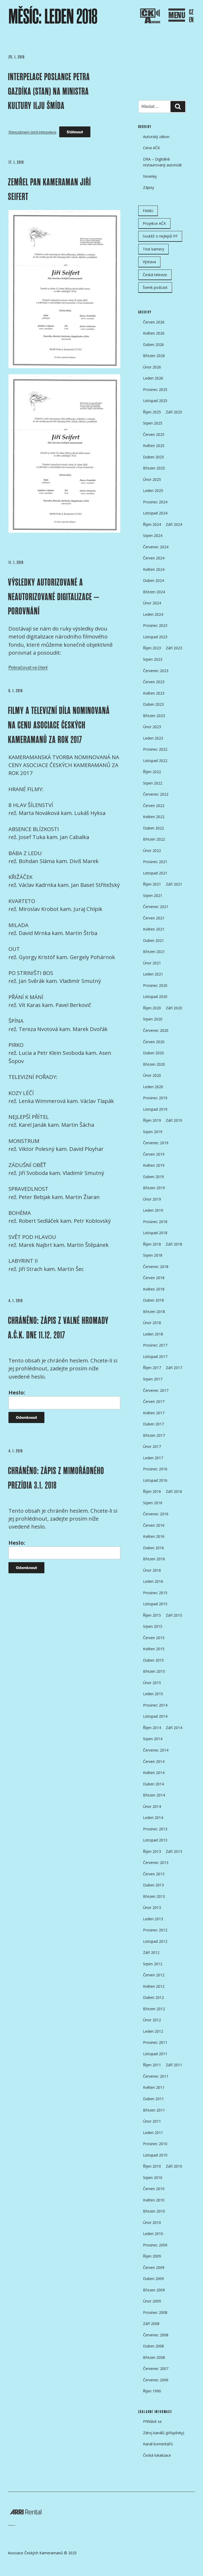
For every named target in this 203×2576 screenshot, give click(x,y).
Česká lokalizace (157, 2455)
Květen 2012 (153, 1986)
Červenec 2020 (155, 1030)
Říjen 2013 (152, 1851)
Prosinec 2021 (155, 861)
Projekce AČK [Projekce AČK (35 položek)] (154, 223)
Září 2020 (174, 1007)
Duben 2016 (153, 1547)
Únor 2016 (152, 1570)
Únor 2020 (152, 1075)
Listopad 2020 (155, 996)
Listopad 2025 (155, 400)
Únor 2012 (152, 2019)
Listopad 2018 (155, 1232)
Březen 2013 (154, 1896)
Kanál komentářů (158, 2443)
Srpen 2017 (152, 1379)
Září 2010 (174, 2166)
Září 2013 (174, 1851)
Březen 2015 (154, 1671)
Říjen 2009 (152, 2256)
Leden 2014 (153, 1817)
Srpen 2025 (152, 423)
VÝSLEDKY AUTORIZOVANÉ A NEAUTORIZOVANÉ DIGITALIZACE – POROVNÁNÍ (53, 597)
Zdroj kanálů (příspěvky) (163, 2432)
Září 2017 (174, 1367)
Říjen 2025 (152, 411)
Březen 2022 (154, 839)
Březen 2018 (154, 1311)
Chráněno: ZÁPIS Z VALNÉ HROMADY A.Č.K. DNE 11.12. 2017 (58, 1328)
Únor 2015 (152, 1682)
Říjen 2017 (152, 1367)
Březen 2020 (154, 1064)
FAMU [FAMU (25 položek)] (148, 210)
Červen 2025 (153, 434)
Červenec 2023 (155, 670)
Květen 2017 (153, 1412)
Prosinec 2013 (155, 1828)
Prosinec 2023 (155, 625)
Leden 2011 (153, 2132)
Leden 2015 (153, 1693)
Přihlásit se (152, 2421)
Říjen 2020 (152, 1007)
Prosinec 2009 (155, 2244)
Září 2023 (174, 647)
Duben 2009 (153, 2278)
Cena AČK (151, 147)
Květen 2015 (153, 1648)
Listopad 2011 (155, 2053)
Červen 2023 (153, 681)
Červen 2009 (153, 2267)
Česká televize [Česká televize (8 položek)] (155, 274)
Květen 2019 (153, 1165)
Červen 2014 (153, 1761)
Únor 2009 (152, 2301)
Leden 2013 (153, 1918)
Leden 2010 (153, 2233)
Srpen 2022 (152, 783)
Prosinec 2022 (155, 749)
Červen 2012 (153, 1974)
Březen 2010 (154, 2211)
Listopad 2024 (155, 513)
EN (191, 20)
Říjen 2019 (152, 1120)
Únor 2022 (152, 850)
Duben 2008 (153, 2346)
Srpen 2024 (152, 535)
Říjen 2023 (152, 647)
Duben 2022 (153, 828)
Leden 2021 (153, 974)
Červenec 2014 (155, 1750)
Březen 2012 (154, 2008)
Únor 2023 (152, 726)
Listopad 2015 (155, 1603)
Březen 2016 (154, 1558)
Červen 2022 (153, 805)
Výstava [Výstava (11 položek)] (149, 261)
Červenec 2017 (155, 1390)
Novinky (150, 176)
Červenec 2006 (155, 2379)
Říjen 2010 (152, 2166)
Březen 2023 (154, 715)
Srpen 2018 (152, 1255)
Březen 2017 (154, 1435)
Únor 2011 (152, 2121)
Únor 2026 (152, 367)
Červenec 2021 (155, 906)
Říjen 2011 (152, 2064)
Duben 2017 (153, 1423)
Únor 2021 (152, 962)
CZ (191, 12)
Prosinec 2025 (155, 389)
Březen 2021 (154, 951)
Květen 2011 (153, 2087)
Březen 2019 (154, 1187)
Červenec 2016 (155, 1513)
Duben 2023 (153, 704)
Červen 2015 (153, 1637)
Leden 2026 (153, 378)
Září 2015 (174, 1615)
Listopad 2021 (155, 873)
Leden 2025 (153, 490)
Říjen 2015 (152, 1615)
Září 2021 (174, 884)
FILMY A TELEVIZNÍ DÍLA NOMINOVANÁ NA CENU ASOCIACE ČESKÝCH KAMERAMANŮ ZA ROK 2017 (59, 725)
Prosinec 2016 (155, 1468)
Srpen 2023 (152, 659)
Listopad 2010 (155, 2155)
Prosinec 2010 (155, 2143)
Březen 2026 (154, 355)
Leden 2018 (153, 1334)
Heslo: (64, 1399)
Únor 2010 (152, 2222)
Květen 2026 (153, 333)
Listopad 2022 (155, 760)
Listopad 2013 (155, 1840)
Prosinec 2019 (155, 1097)
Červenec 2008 (155, 2334)
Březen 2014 (154, 1795)
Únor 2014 (152, 1806)
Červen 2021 (153, 917)
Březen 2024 (154, 591)
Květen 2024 (153, 569)
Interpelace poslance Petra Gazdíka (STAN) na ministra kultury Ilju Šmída (49, 91)
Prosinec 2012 (155, 1929)
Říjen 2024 (152, 524)
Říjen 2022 (152, 771)
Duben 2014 (153, 1783)
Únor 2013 (152, 1907)
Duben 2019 (153, 1176)
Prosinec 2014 (155, 1705)
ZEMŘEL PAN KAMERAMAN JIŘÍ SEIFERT (49, 189)
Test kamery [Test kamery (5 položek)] (153, 249)
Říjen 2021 (152, 884)
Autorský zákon (156, 136)
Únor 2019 (152, 1199)
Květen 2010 (153, 2200)
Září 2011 (174, 2064)
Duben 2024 (153, 580)
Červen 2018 (153, 1277)
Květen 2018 (153, 1289)
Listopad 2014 (155, 1716)
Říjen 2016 (152, 1491)
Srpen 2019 (152, 1131)
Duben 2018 (153, 1300)
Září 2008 (151, 2323)
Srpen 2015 (152, 1626)
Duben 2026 (153, 344)
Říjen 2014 (152, 1727)
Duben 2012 (153, 1997)
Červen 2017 (153, 1401)
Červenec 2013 (155, 1862)
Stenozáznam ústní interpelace (32, 132)
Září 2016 (174, 1491)
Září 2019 (174, 1120)
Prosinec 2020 (155, 985)
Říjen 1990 (152, 2390)
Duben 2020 (153, 1052)
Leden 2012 (153, 2031)
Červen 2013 (153, 1873)
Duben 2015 (153, 1660)
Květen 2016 (153, 1536)
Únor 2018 (152, 1322)
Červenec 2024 (155, 546)
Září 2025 (174, 411)
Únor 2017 (152, 1446)
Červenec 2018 (155, 1266)
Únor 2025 (152, 479)
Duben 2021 (153, 940)
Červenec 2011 (155, 2076)
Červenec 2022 (155, 794)
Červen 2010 (153, 2188)
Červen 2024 (153, 557)
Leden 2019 (153, 1210)
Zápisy (148, 187)
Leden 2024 (153, 614)
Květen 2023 (153, 693)
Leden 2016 (153, 1581)
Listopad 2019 (155, 1109)
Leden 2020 (153, 1086)
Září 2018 (174, 1244)
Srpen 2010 (152, 2177)
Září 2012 (151, 1952)
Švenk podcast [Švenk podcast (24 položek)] (155, 287)
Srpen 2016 (152, 1502)
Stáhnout (75, 132)
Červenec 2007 (155, 2368)
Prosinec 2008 (155, 2312)
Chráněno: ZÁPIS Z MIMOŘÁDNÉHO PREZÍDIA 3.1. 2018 (56, 1478)
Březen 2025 (154, 468)
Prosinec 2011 (155, 2042)
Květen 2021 (153, 929)
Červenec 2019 (155, 1142)
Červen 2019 (153, 1154)
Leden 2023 (153, 738)
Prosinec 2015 (155, 1592)
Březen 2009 (154, 2289)
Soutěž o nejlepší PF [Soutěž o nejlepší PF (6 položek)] (160, 236)
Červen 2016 (153, 1525)
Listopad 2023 (155, 636)
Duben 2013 (153, 1884)
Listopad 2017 (155, 1356)
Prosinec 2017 (155, 1345)
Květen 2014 (153, 1772)
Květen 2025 (153, 445)
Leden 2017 (153, 1457)
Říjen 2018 (152, 1244)
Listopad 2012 (155, 1941)
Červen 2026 (153, 322)
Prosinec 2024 (155, 501)
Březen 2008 (154, 2357)
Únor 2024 (152, 602)
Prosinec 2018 (155, 1221)
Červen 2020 (153, 1041)
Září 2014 (174, 1727)
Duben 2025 (153, 456)
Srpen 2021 (152, 895)
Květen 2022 (153, 816)
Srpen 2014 (152, 1738)
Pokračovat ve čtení (28, 667)
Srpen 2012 (152, 1963)
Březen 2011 (154, 2110)
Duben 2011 (153, 2098)
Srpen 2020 (152, 1019)
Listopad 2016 (155, 1480)
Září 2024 (174, 524)
